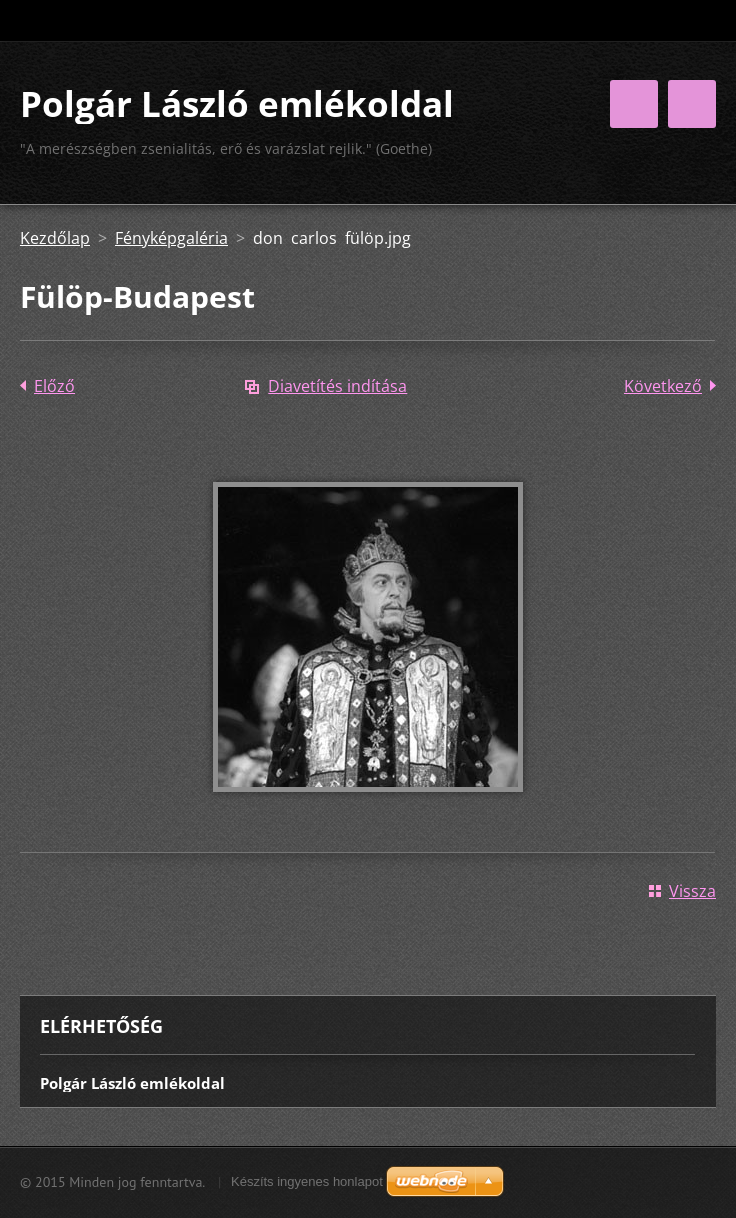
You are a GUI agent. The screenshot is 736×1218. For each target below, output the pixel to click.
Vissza (692, 891)
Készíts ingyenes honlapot (307, 1181)
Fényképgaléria (171, 238)
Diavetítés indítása (337, 386)
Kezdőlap (55, 238)
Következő (663, 386)
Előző (54, 386)
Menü (692, 104)
